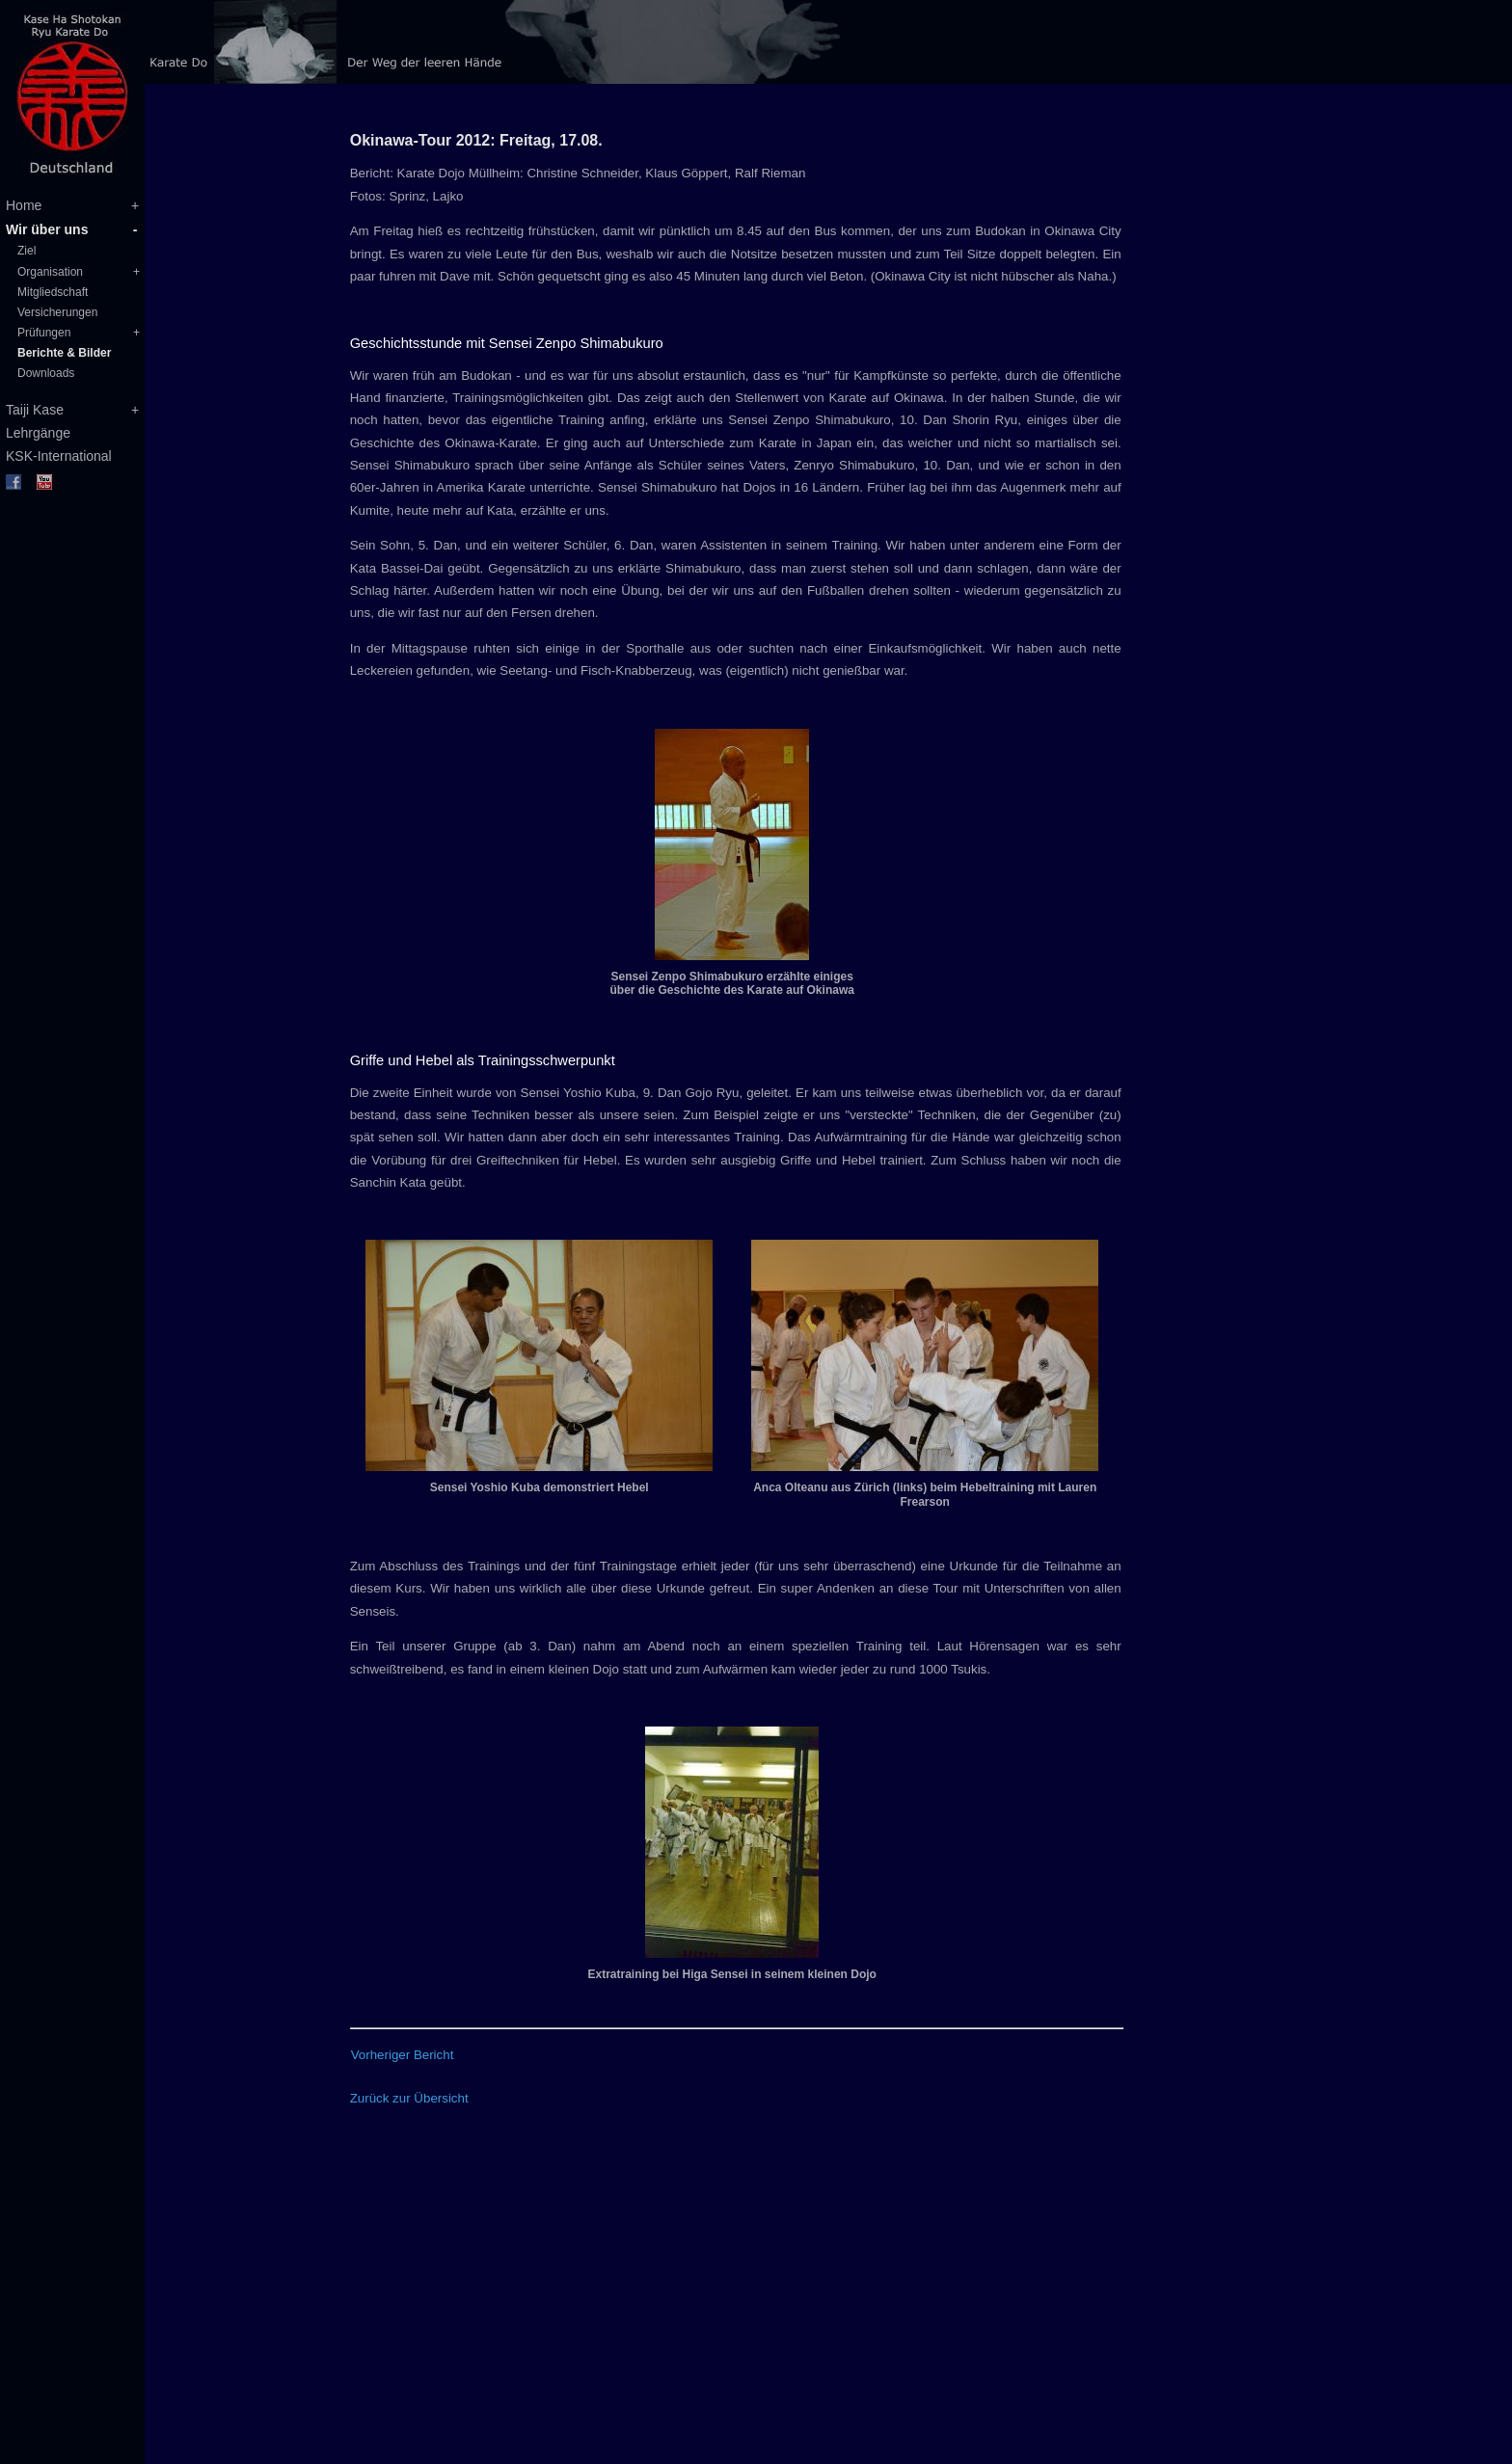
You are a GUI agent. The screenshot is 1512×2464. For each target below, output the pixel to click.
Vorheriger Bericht (402, 2055)
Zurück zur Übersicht (409, 2098)
